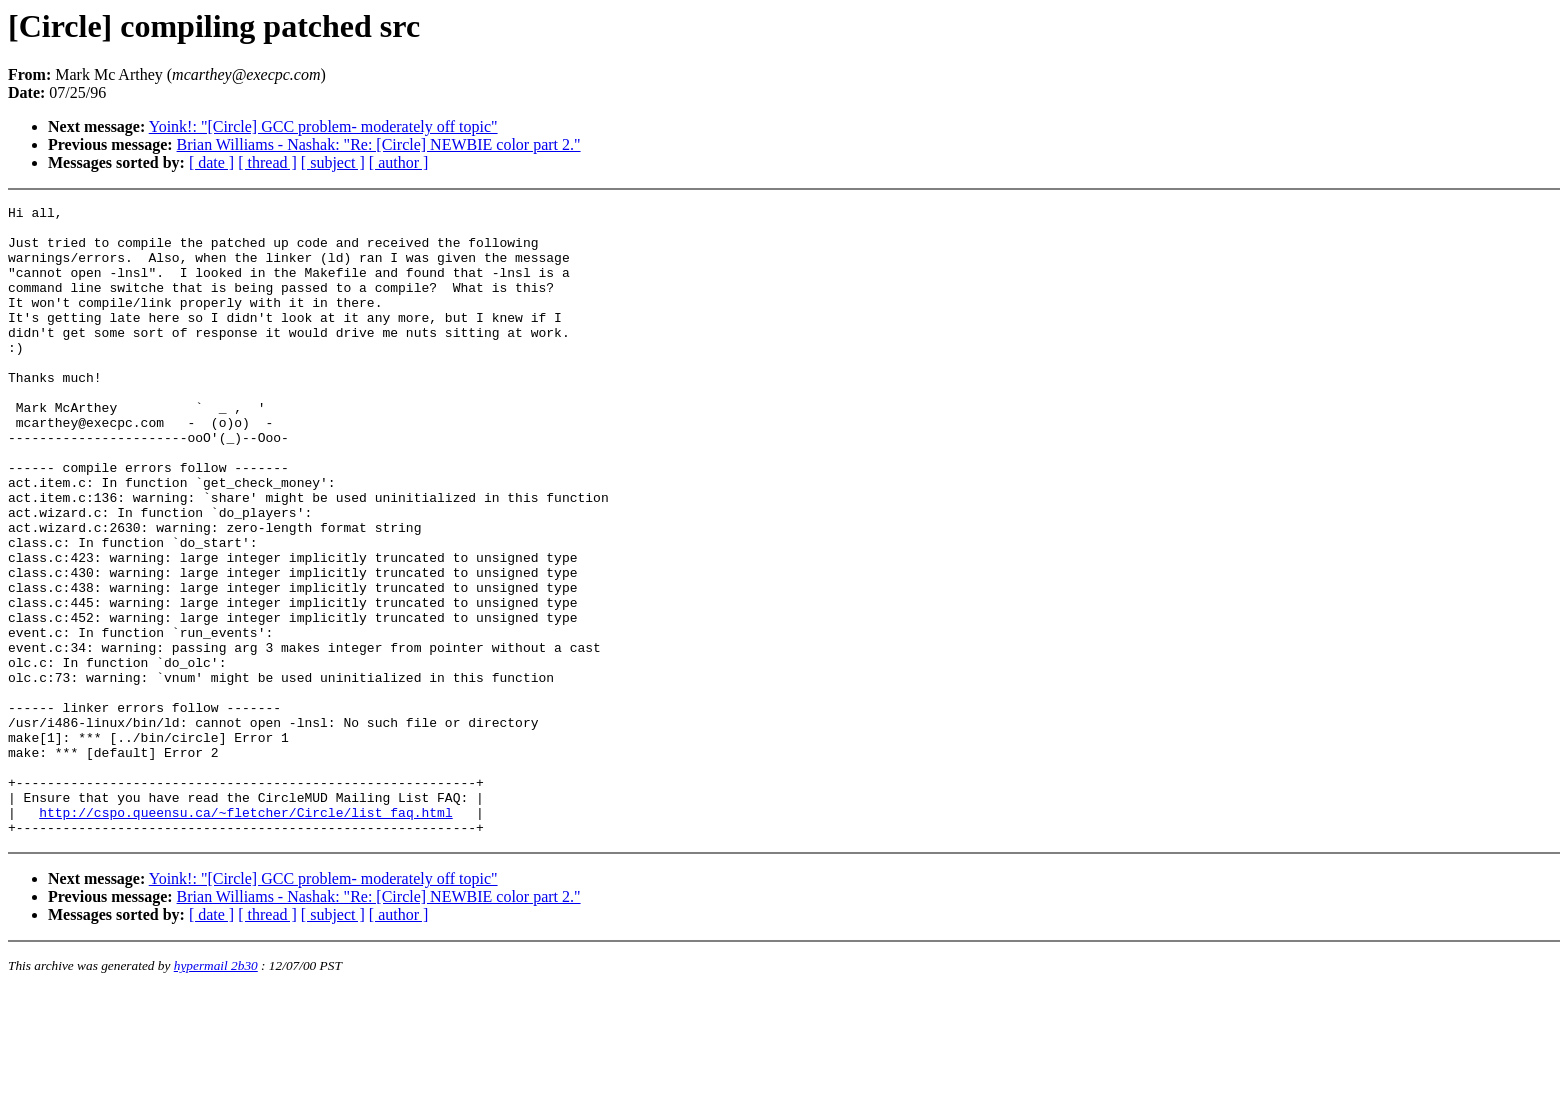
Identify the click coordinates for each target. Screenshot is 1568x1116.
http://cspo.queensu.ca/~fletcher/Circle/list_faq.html (245, 935)
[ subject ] (333, 162)
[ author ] (399, 162)
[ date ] (211, 162)
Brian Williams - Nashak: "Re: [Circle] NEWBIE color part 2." (379, 144)
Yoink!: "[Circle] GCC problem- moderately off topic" (323, 126)
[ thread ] (267, 162)
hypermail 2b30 (216, 1091)
